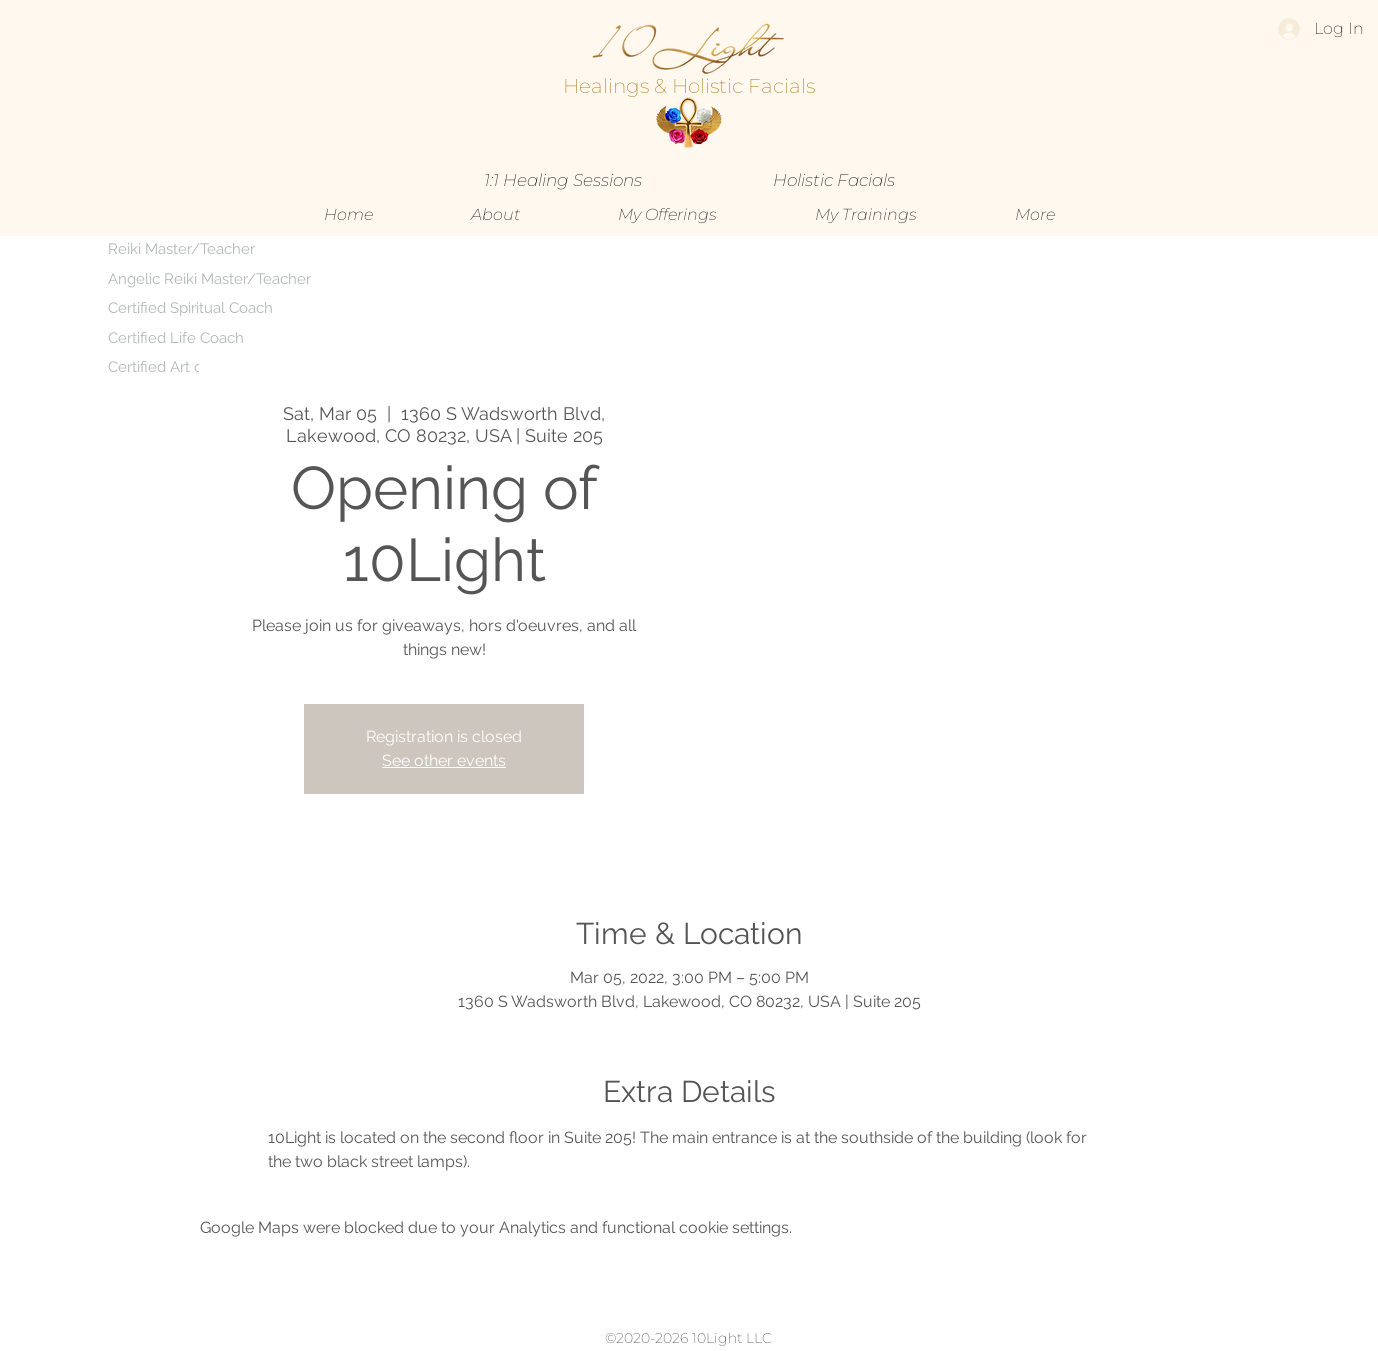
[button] (667, 215)
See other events (444, 760)
